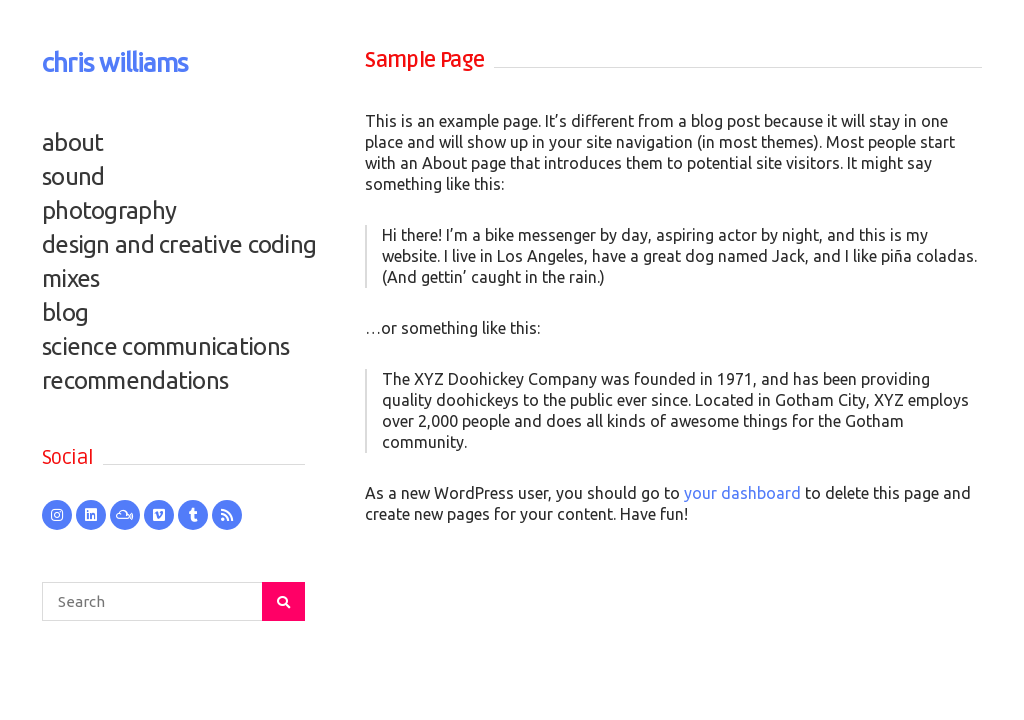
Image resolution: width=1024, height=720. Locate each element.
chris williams (115, 62)
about (72, 142)
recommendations (135, 380)
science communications (165, 346)
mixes (70, 278)
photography (109, 210)
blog (65, 312)
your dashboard (742, 493)
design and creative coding (173, 244)
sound (73, 176)
